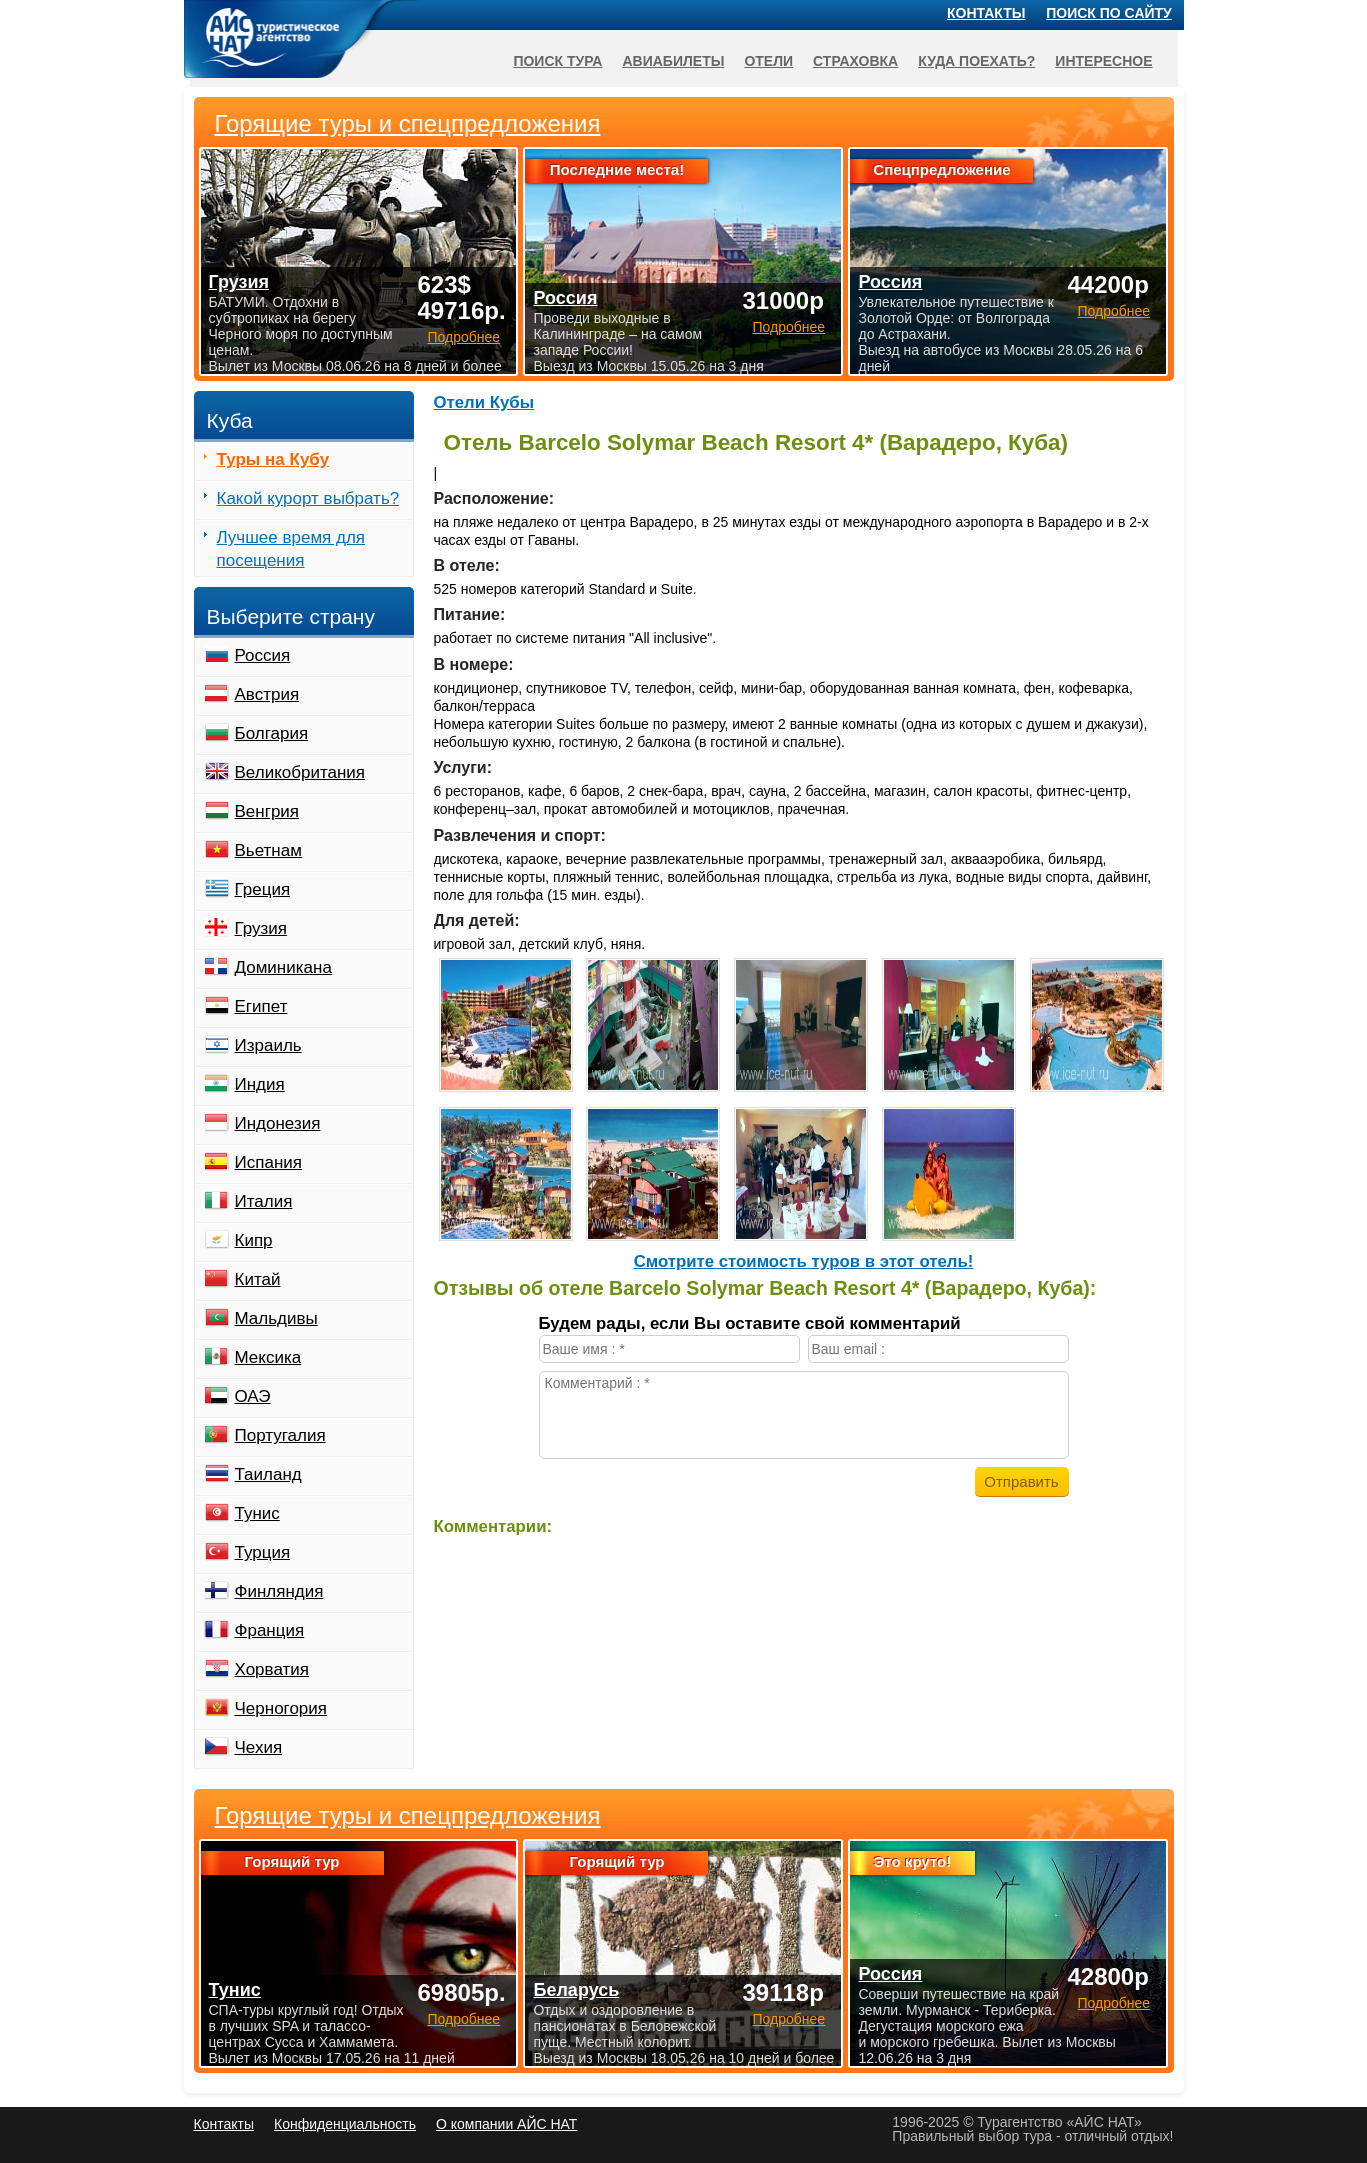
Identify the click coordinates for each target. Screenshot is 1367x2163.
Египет (261, 1006)
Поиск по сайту (1109, 13)
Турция (263, 1552)
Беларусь (576, 1990)
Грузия (261, 928)
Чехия (259, 1747)
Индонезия (278, 1123)
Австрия (267, 694)
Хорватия (272, 1669)
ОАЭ (253, 1396)
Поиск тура (557, 61)
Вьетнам (268, 850)
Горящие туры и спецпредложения (408, 1816)
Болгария (272, 733)
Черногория (281, 1708)
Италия (264, 1201)
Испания (268, 1162)
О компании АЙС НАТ (506, 2124)
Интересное (1103, 61)
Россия (263, 655)
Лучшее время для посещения (291, 549)
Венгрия (267, 811)
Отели (768, 61)
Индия (260, 1084)
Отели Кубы (484, 402)
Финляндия (279, 1591)
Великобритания (300, 772)
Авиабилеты (673, 61)
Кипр (254, 1240)
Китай (258, 1279)
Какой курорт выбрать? (308, 498)
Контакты (986, 13)
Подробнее (463, 2019)
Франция (270, 1630)
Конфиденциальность (345, 2124)
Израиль (268, 1045)
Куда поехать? (976, 61)
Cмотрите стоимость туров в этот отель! (804, 1261)
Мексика (268, 1357)
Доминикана (283, 967)
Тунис (257, 1513)
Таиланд (268, 1474)
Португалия (280, 1435)
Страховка (855, 61)
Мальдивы (276, 1318)
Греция (263, 889)
